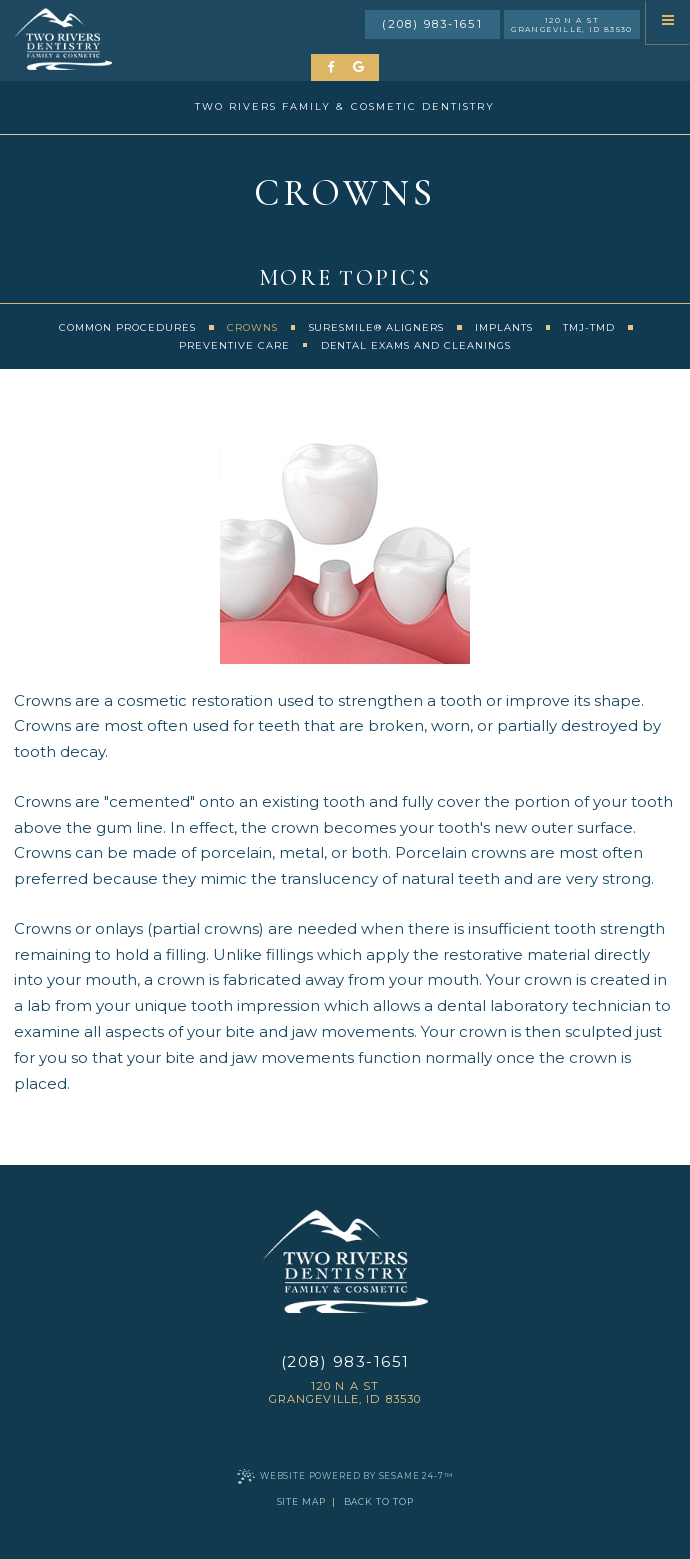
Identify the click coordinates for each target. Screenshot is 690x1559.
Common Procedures (127, 327)
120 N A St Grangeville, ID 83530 (571, 25)
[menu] (668, 22)
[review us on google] (358, 67)
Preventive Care (234, 345)
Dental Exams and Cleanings (416, 345)
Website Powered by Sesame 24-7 (344, 1476)
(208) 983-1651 (432, 24)
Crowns (252, 327)
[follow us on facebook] (332, 67)
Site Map (301, 1501)
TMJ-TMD (589, 327)
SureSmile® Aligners (377, 327)
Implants (504, 327)
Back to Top (379, 1501)
